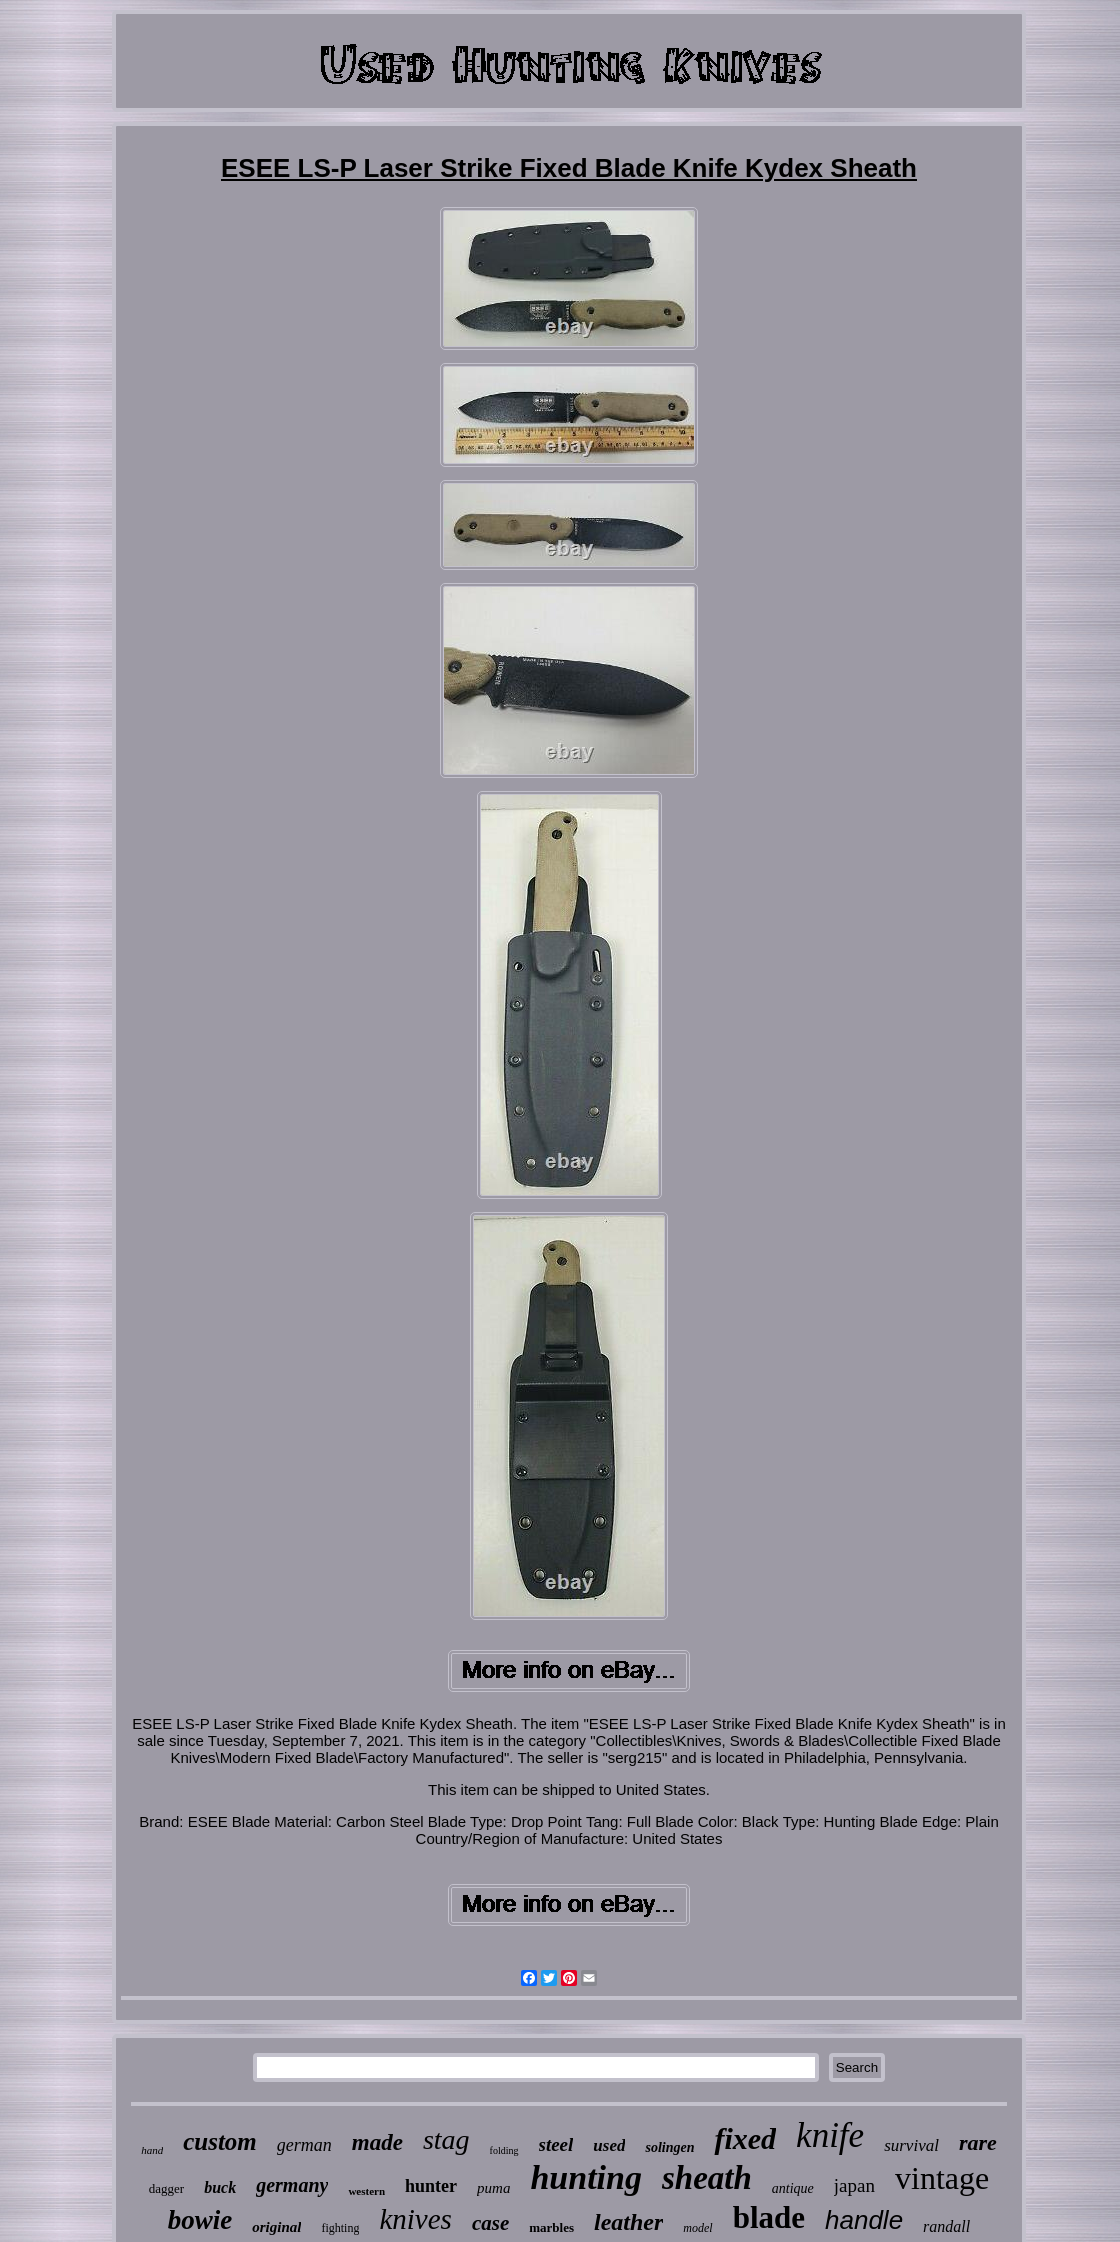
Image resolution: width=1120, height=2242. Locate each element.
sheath (707, 2178)
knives (415, 2219)
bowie (200, 2220)
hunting (586, 2177)
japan (854, 2185)
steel (556, 2144)
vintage (942, 2178)
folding (504, 2150)
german (304, 2145)
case (490, 2223)
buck (220, 2187)
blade (769, 2217)
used (609, 2145)
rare (978, 2142)
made (377, 2142)
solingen (669, 2147)
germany (292, 2185)
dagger (166, 2188)
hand (152, 2150)
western (366, 2191)
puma (493, 2188)
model (697, 2228)
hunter (431, 2186)
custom (220, 2141)
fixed (745, 2138)
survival (911, 2145)
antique (793, 2188)
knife (830, 2135)
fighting (340, 2228)
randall (946, 2226)
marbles (551, 2227)
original (276, 2227)
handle (864, 2220)
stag (446, 2139)
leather (628, 2222)
